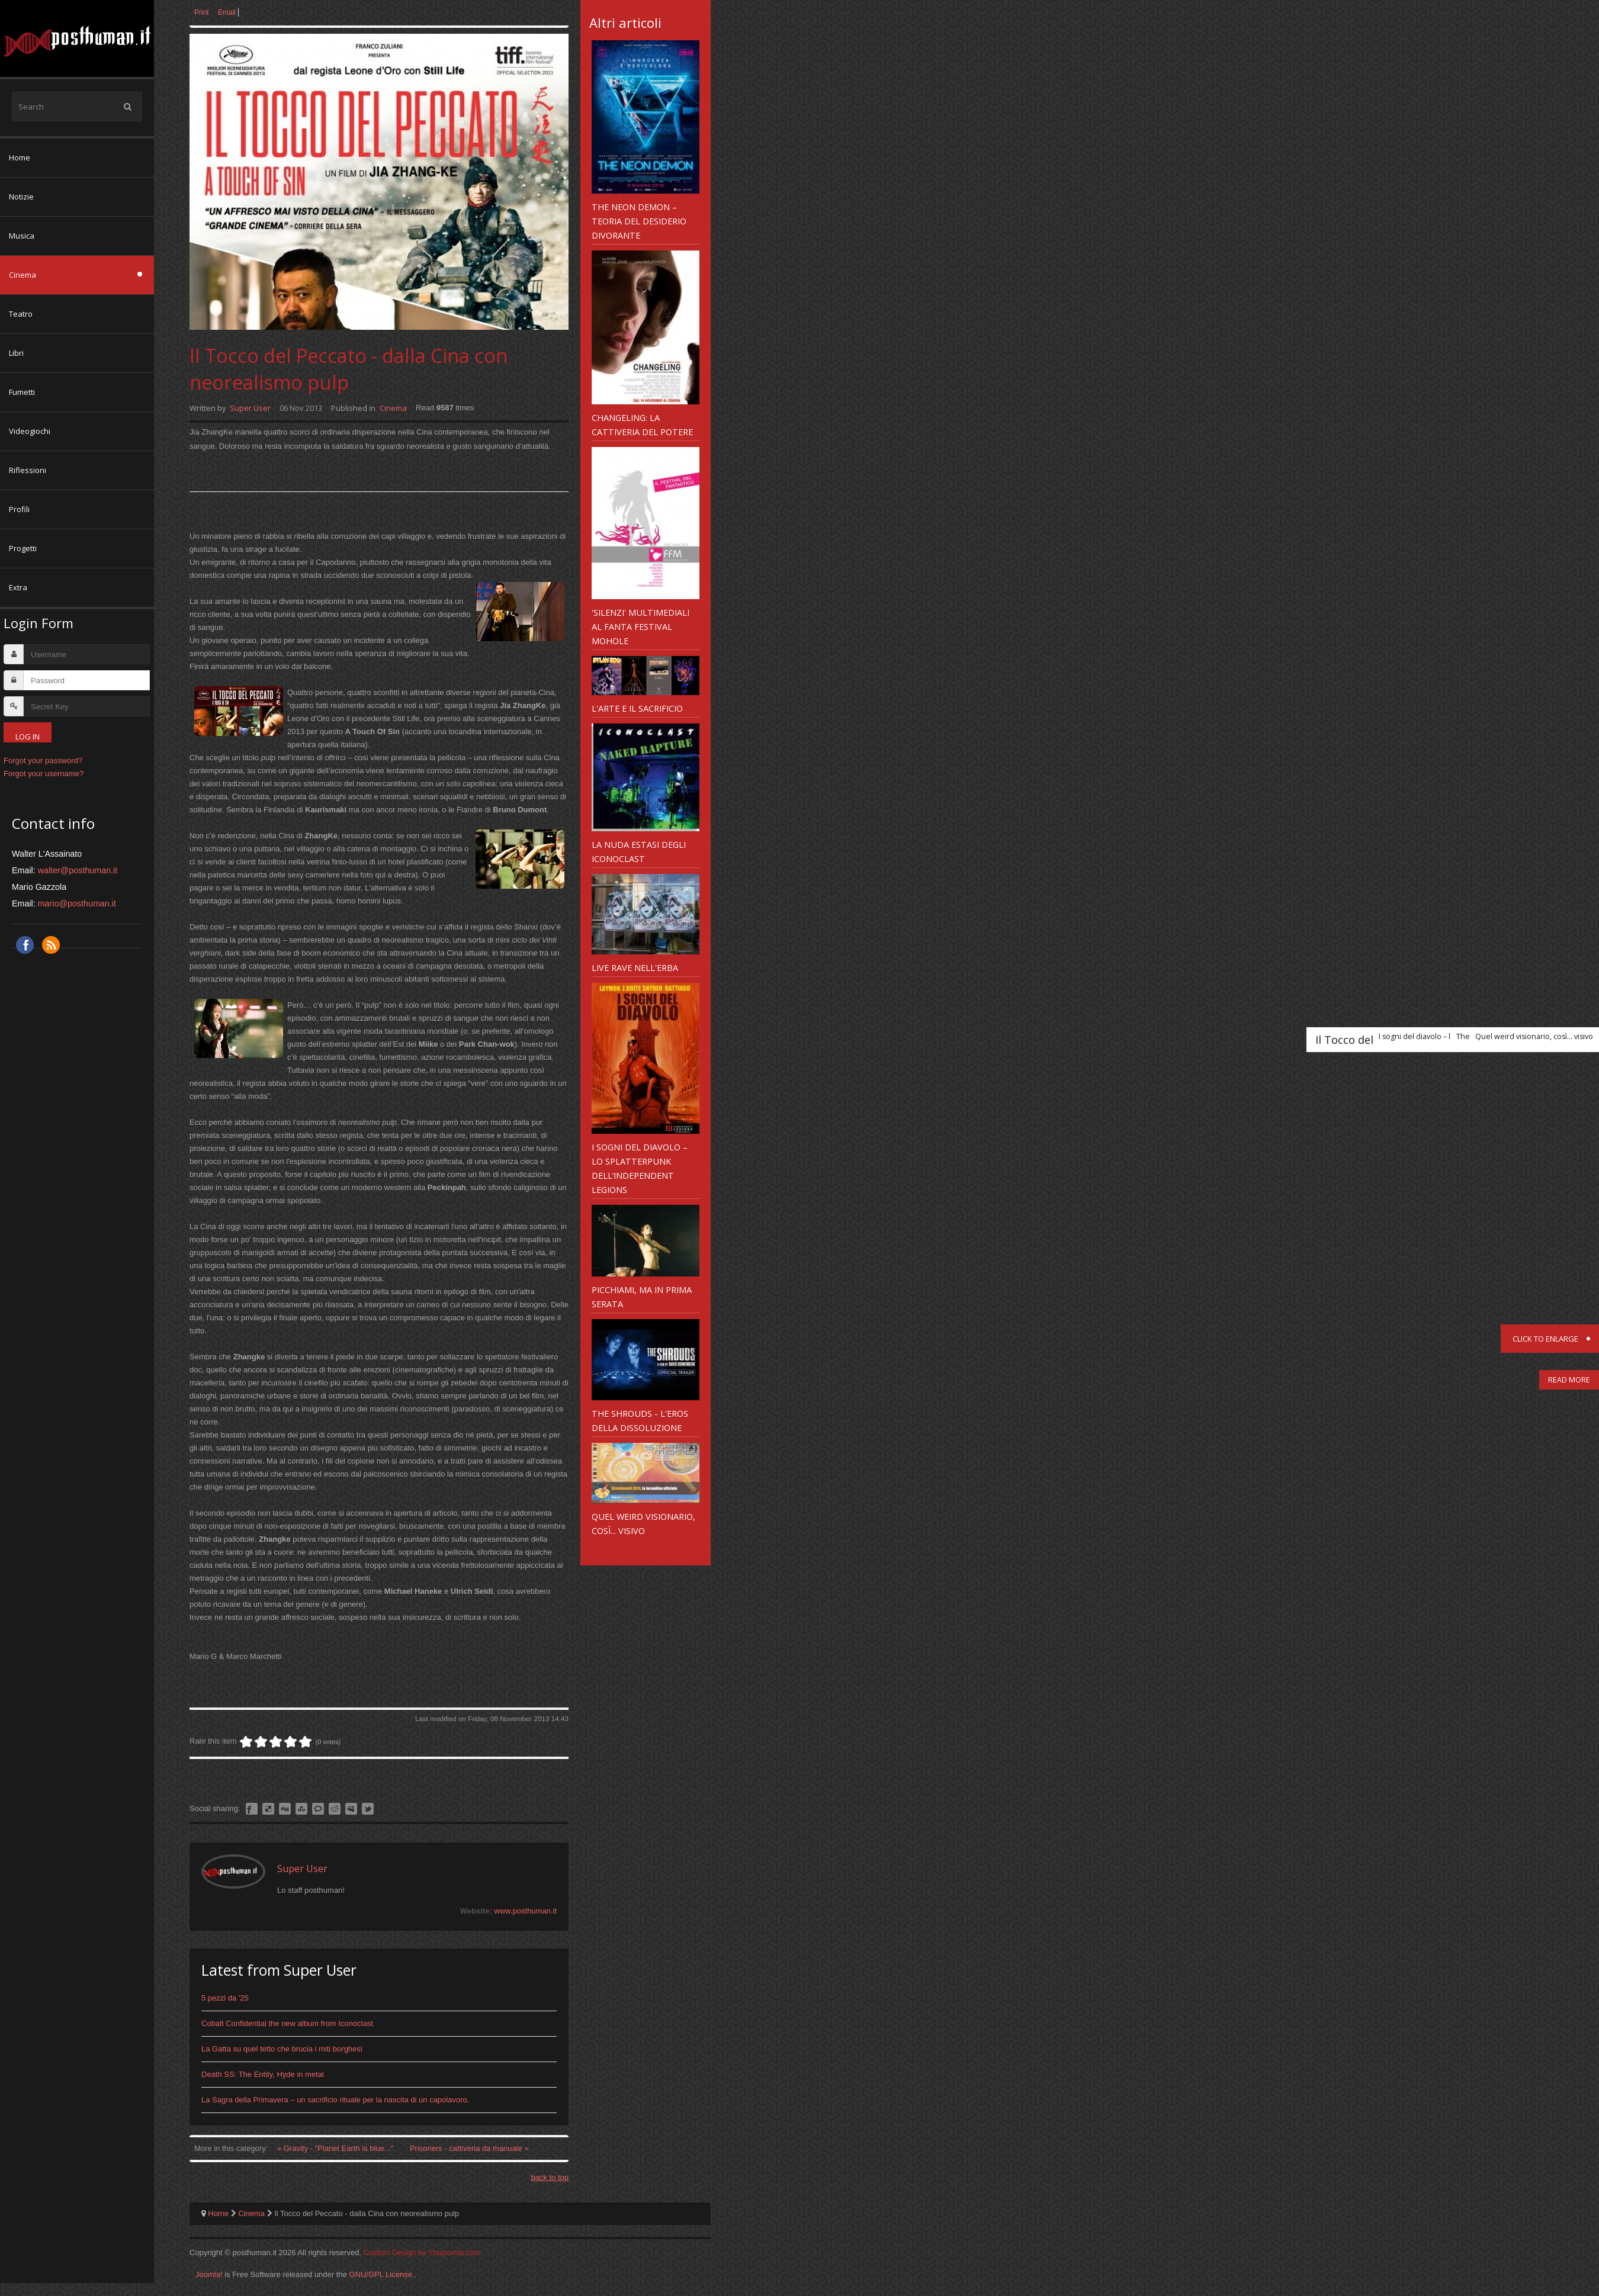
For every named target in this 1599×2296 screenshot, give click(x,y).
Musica (21, 235)
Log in (27, 736)
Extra (18, 587)
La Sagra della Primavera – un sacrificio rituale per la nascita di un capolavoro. (335, 2099)
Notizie (21, 196)
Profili (19, 509)
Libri (16, 353)
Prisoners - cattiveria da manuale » (469, 2148)
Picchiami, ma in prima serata (642, 1297)
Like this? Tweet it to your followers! (368, 1809)
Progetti (23, 548)
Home (19, 157)
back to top (550, 2177)
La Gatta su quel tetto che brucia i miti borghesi (281, 2048)
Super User (250, 408)
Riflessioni (27, 470)
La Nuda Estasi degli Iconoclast (639, 851)
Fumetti (22, 392)
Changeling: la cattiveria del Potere (642, 424)
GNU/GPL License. (381, 2274)
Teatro (21, 313)
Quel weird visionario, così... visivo (643, 1523)
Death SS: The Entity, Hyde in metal (262, 2074)
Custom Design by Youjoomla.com (422, 2252)
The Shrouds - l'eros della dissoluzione (640, 1420)
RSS (51, 945)
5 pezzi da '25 (225, 1997)
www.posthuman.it (526, 1910)
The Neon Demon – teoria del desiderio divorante (639, 221)
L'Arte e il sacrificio (637, 708)
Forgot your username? (44, 773)
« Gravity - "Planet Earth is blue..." (336, 2148)
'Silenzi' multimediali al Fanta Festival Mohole (640, 626)
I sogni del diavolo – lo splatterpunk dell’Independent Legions (640, 1168)
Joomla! (209, 2274)
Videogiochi (29, 431)
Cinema (22, 274)
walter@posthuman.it (78, 870)
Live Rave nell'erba (635, 967)
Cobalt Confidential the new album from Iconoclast (287, 2023)
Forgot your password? (43, 760)
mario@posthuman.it (77, 903)
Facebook (25, 945)
